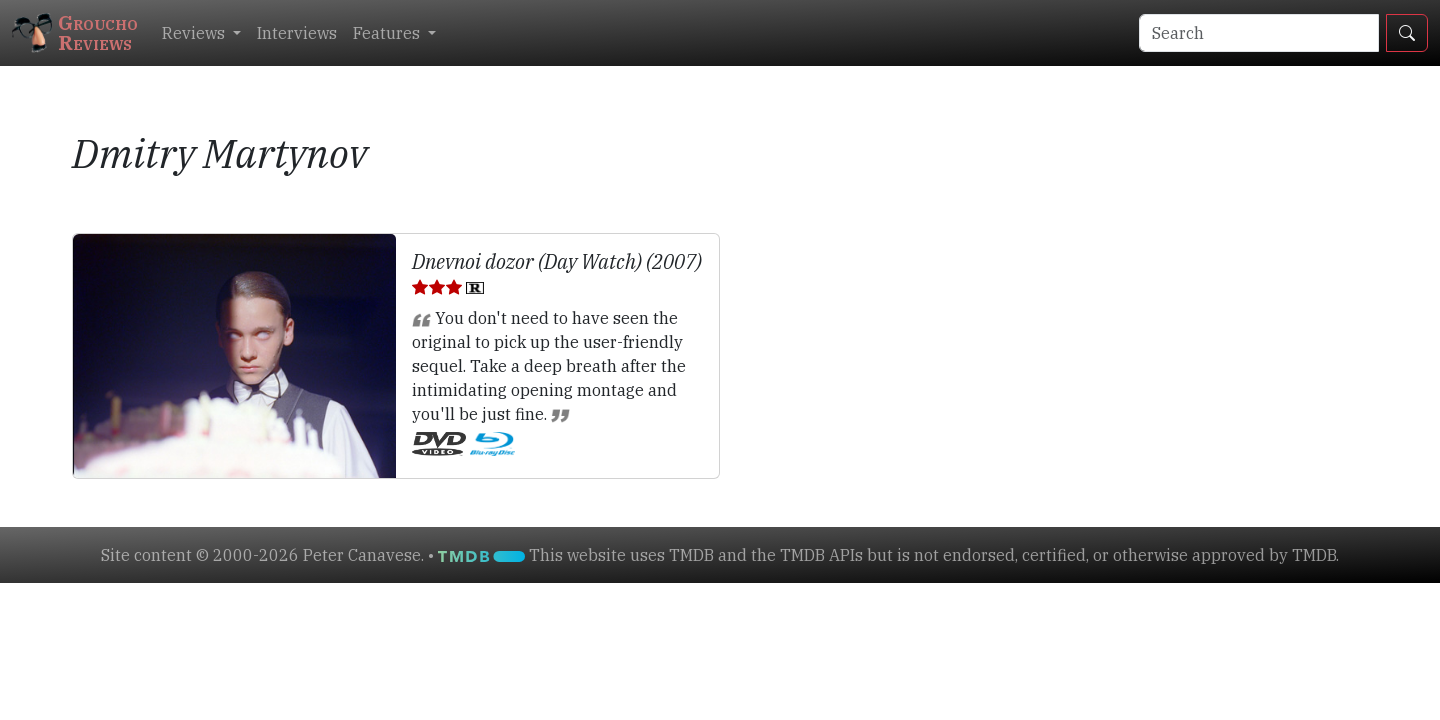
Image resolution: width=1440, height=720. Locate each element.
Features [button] (388, 33)
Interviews (297, 33)
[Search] (1259, 33)
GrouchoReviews (75, 32)
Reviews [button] (195, 33)
